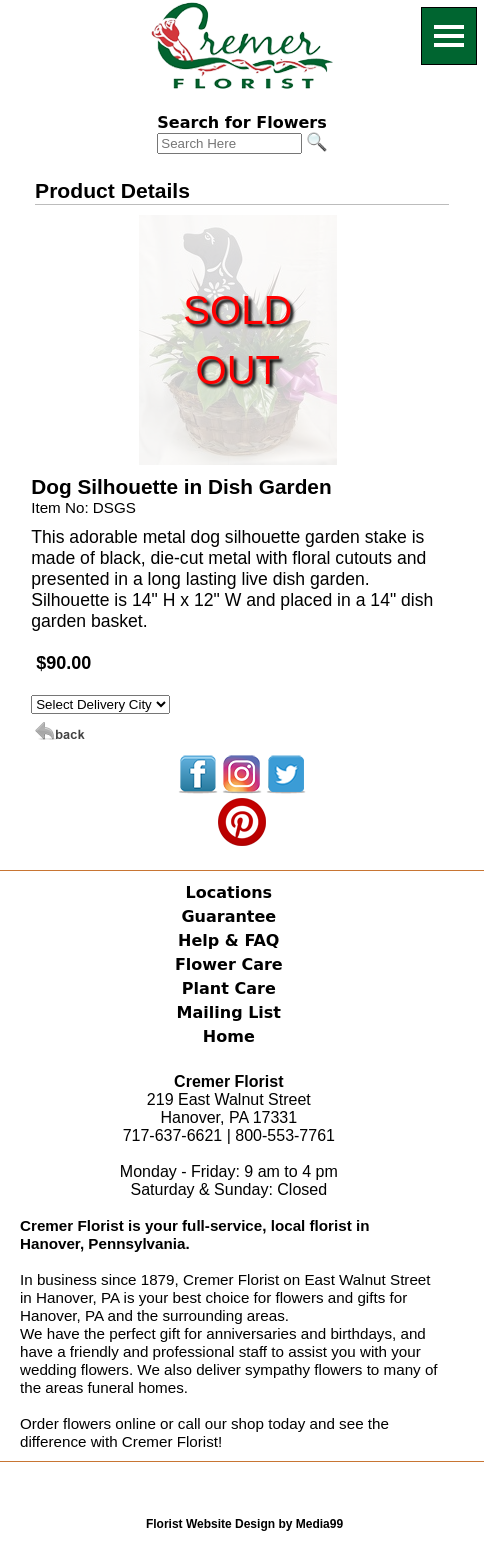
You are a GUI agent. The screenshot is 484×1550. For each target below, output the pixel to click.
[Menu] (449, 36)
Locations (229, 892)
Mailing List (229, 1012)
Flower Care (229, 964)
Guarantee (228, 916)
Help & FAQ (228, 940)
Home (229, 1036)
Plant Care (229, 988)
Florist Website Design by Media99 (244, 1524)
